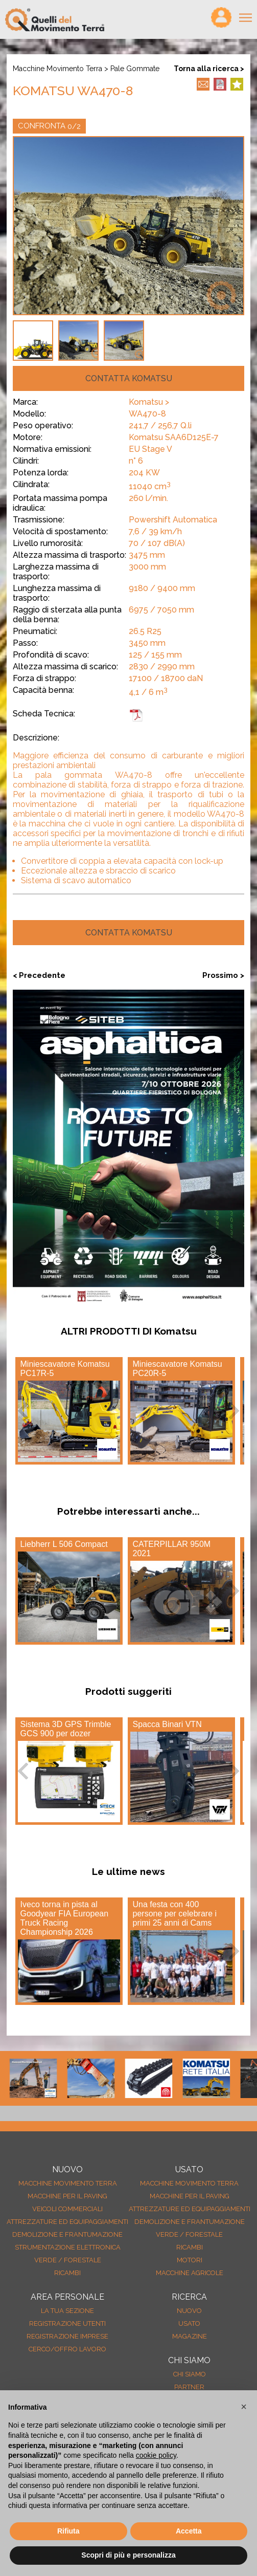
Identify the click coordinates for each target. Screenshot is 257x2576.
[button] (244, 2406)
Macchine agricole (189, 2273)
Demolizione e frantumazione (67, 2234)
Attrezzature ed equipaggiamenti (67, 2221)
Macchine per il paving (67, 2196)
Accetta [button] (189, 2531)
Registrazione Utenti (67, 2323)
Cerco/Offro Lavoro (67, 2349)
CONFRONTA (49, 126)
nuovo (189, 2311)
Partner (189, 2387)
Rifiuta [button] (68, 2531)
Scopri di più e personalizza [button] (128, 2555)
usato (189, 2323)
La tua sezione (67, 2311)
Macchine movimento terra (57, 68)
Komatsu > (149, 402)
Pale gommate (134, 68)
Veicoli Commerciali (67, 2209)
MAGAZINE (189, 2336)
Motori (189, 2260)
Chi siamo (189, 2374)
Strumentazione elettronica (68, 2247)
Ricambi (67, 2273)
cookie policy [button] (156, 2455)
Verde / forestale (67, 2260)
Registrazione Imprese (67, 2336)
